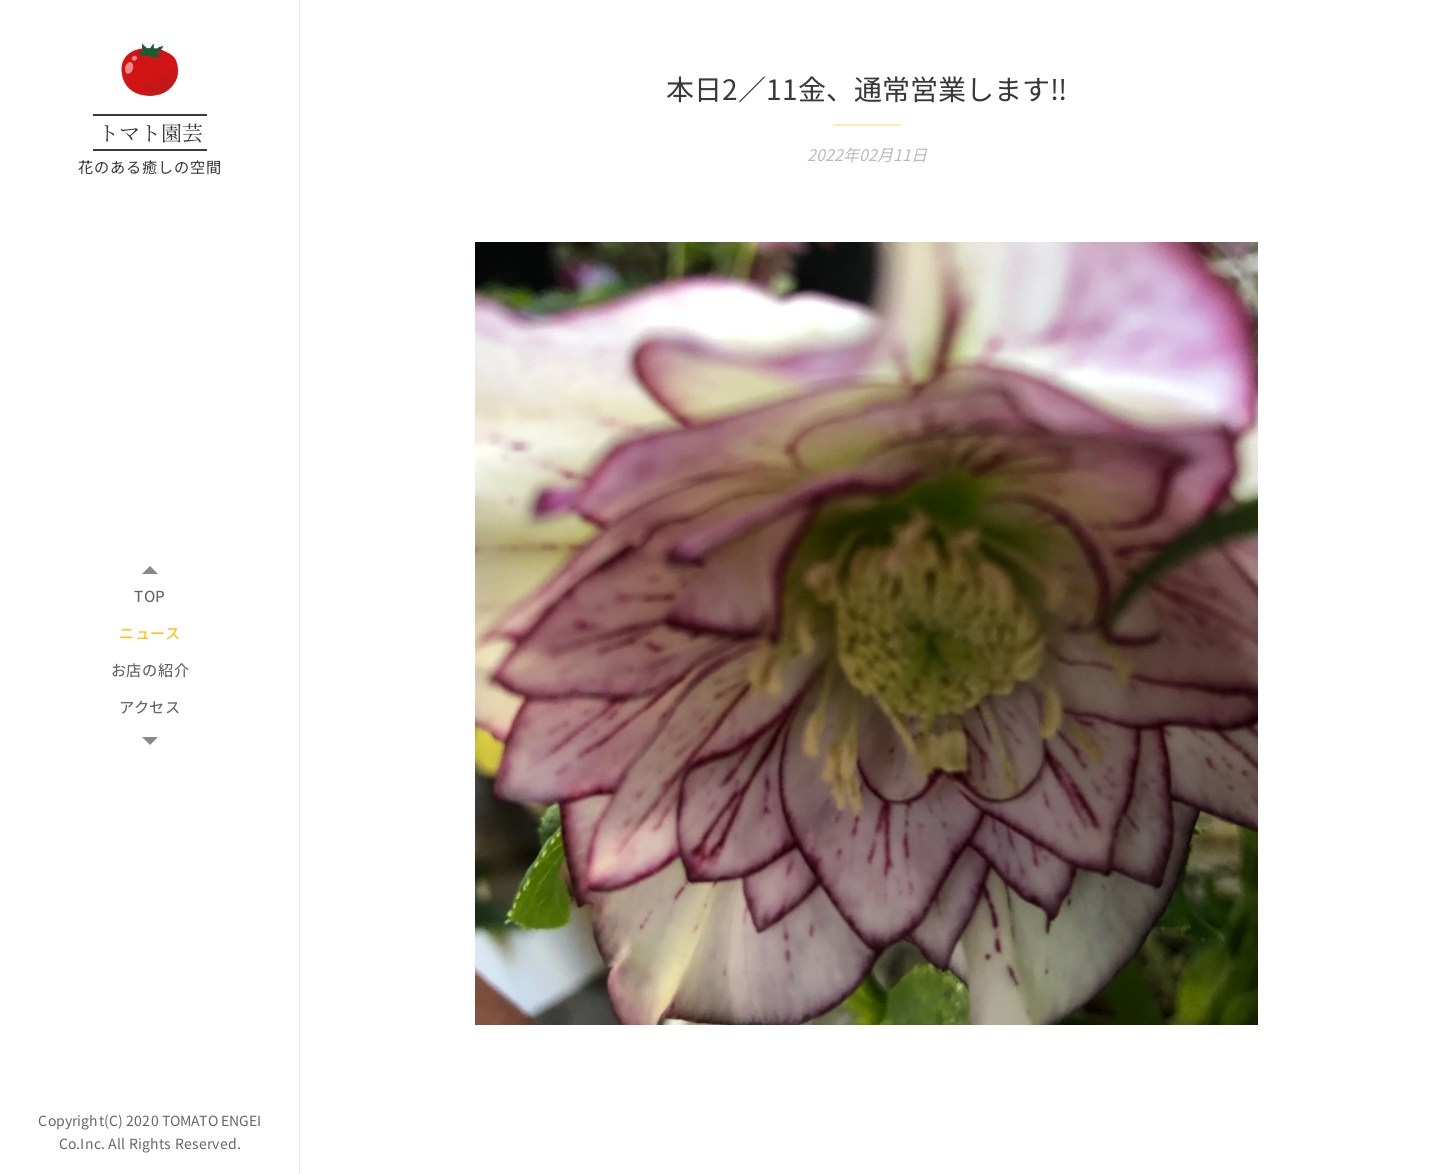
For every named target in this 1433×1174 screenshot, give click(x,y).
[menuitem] (150, 595)
